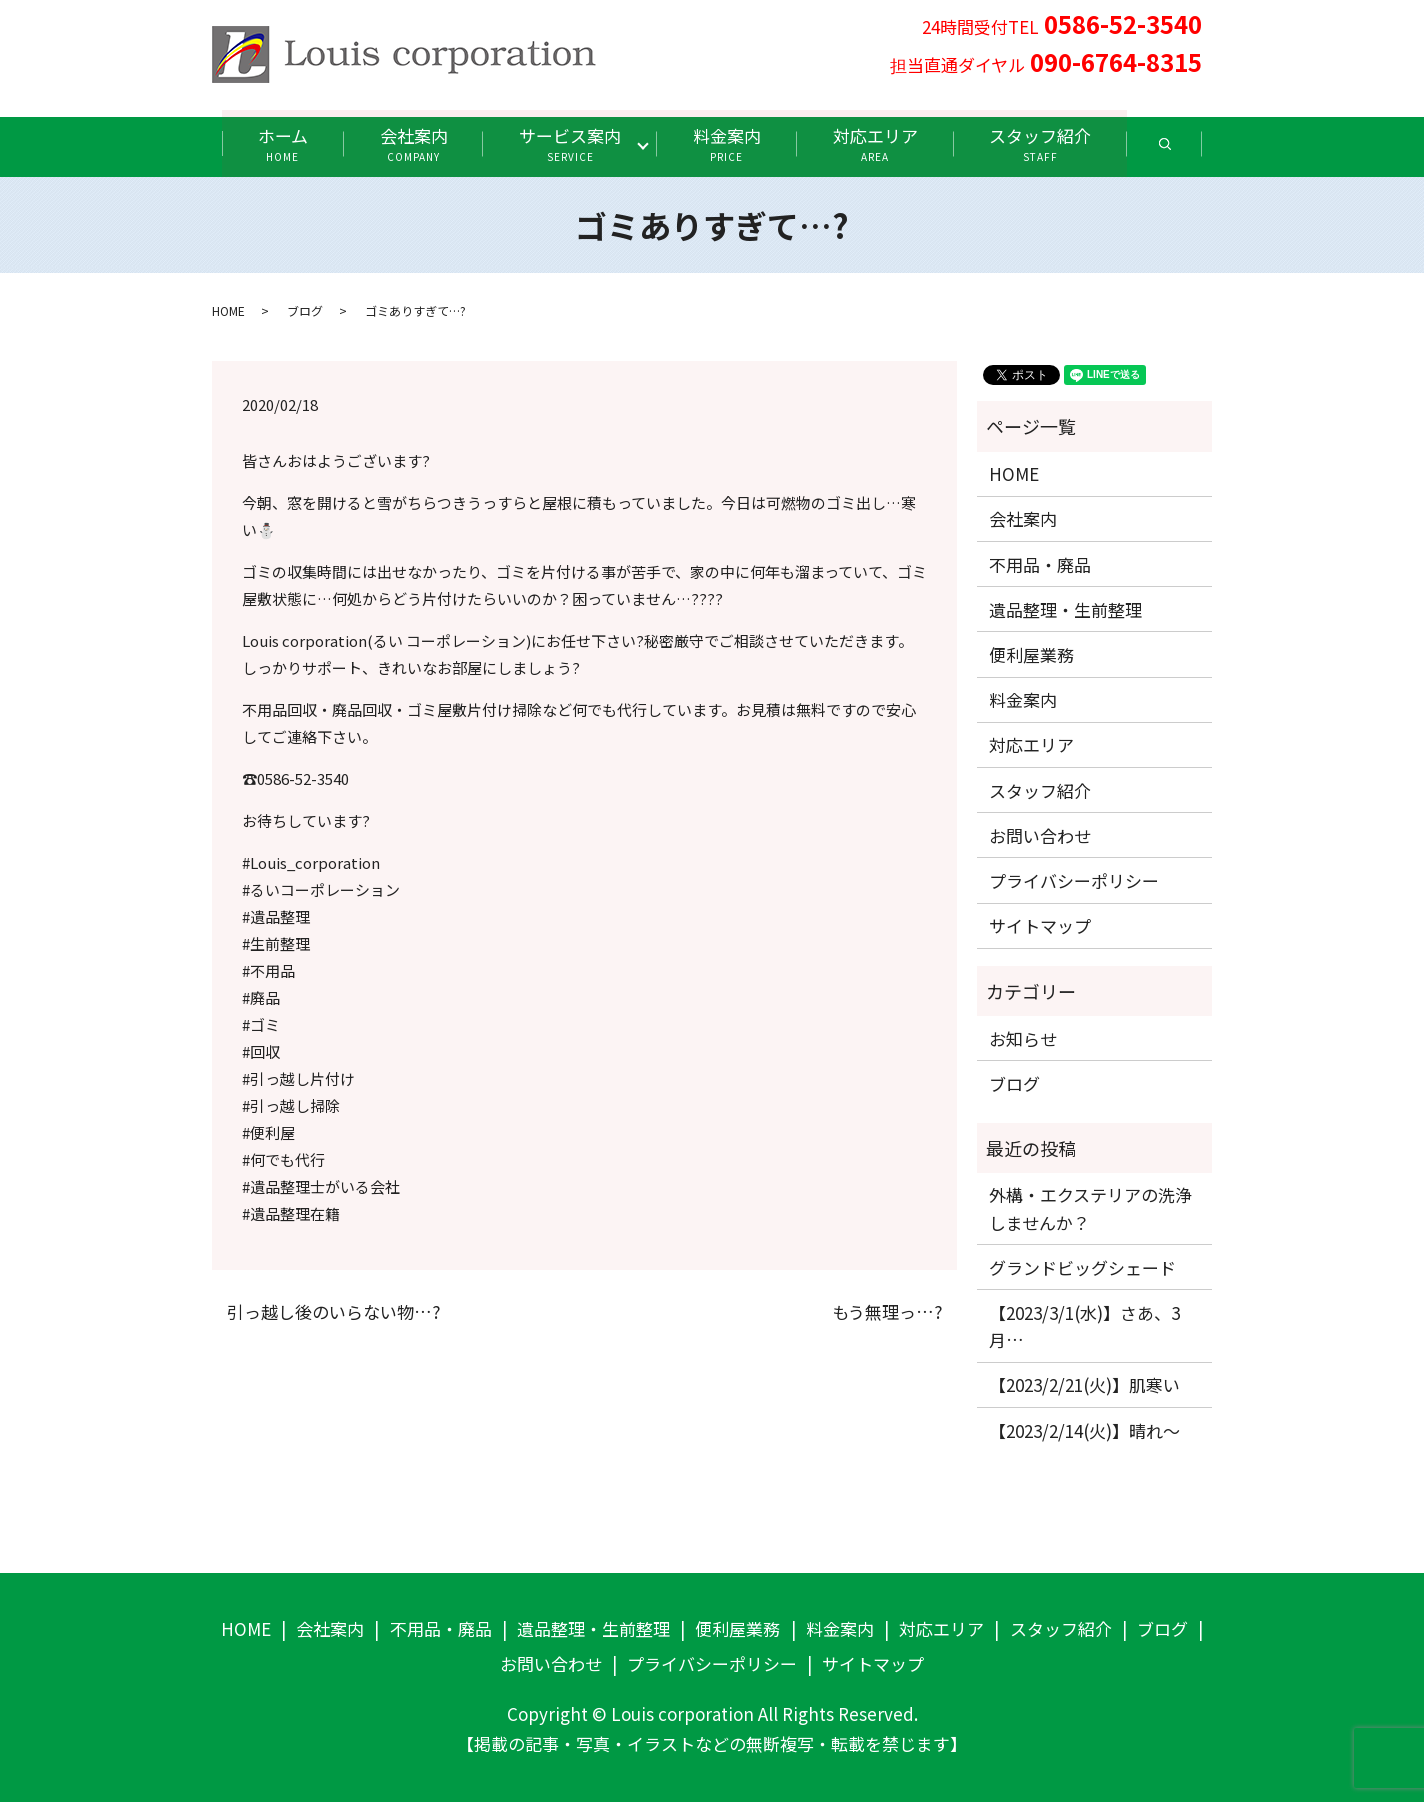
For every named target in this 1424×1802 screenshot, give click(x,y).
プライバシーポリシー (1074, 879)
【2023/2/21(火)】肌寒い (1084, 1384)
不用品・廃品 (1040, 563)
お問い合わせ (1040, 834)
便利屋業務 (1031, 653)
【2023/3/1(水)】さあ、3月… (1084, 1325)
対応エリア (879, 143)
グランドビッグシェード (1082, 1266)
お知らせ (1023, 1037)
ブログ (305, 310)
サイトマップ (1040, 924)
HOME (228, 310)
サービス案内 (569, 143)
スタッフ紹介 (1048, 143)
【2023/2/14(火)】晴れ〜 (1084, 1429)
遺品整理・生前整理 (1065, 608)
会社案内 (409, 143)
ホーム (275, 143)
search (1192, 150)
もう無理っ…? (887, 1311)
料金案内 (729, 143)
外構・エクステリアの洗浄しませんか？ (1090, 1208)
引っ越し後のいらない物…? (333, 1311)
